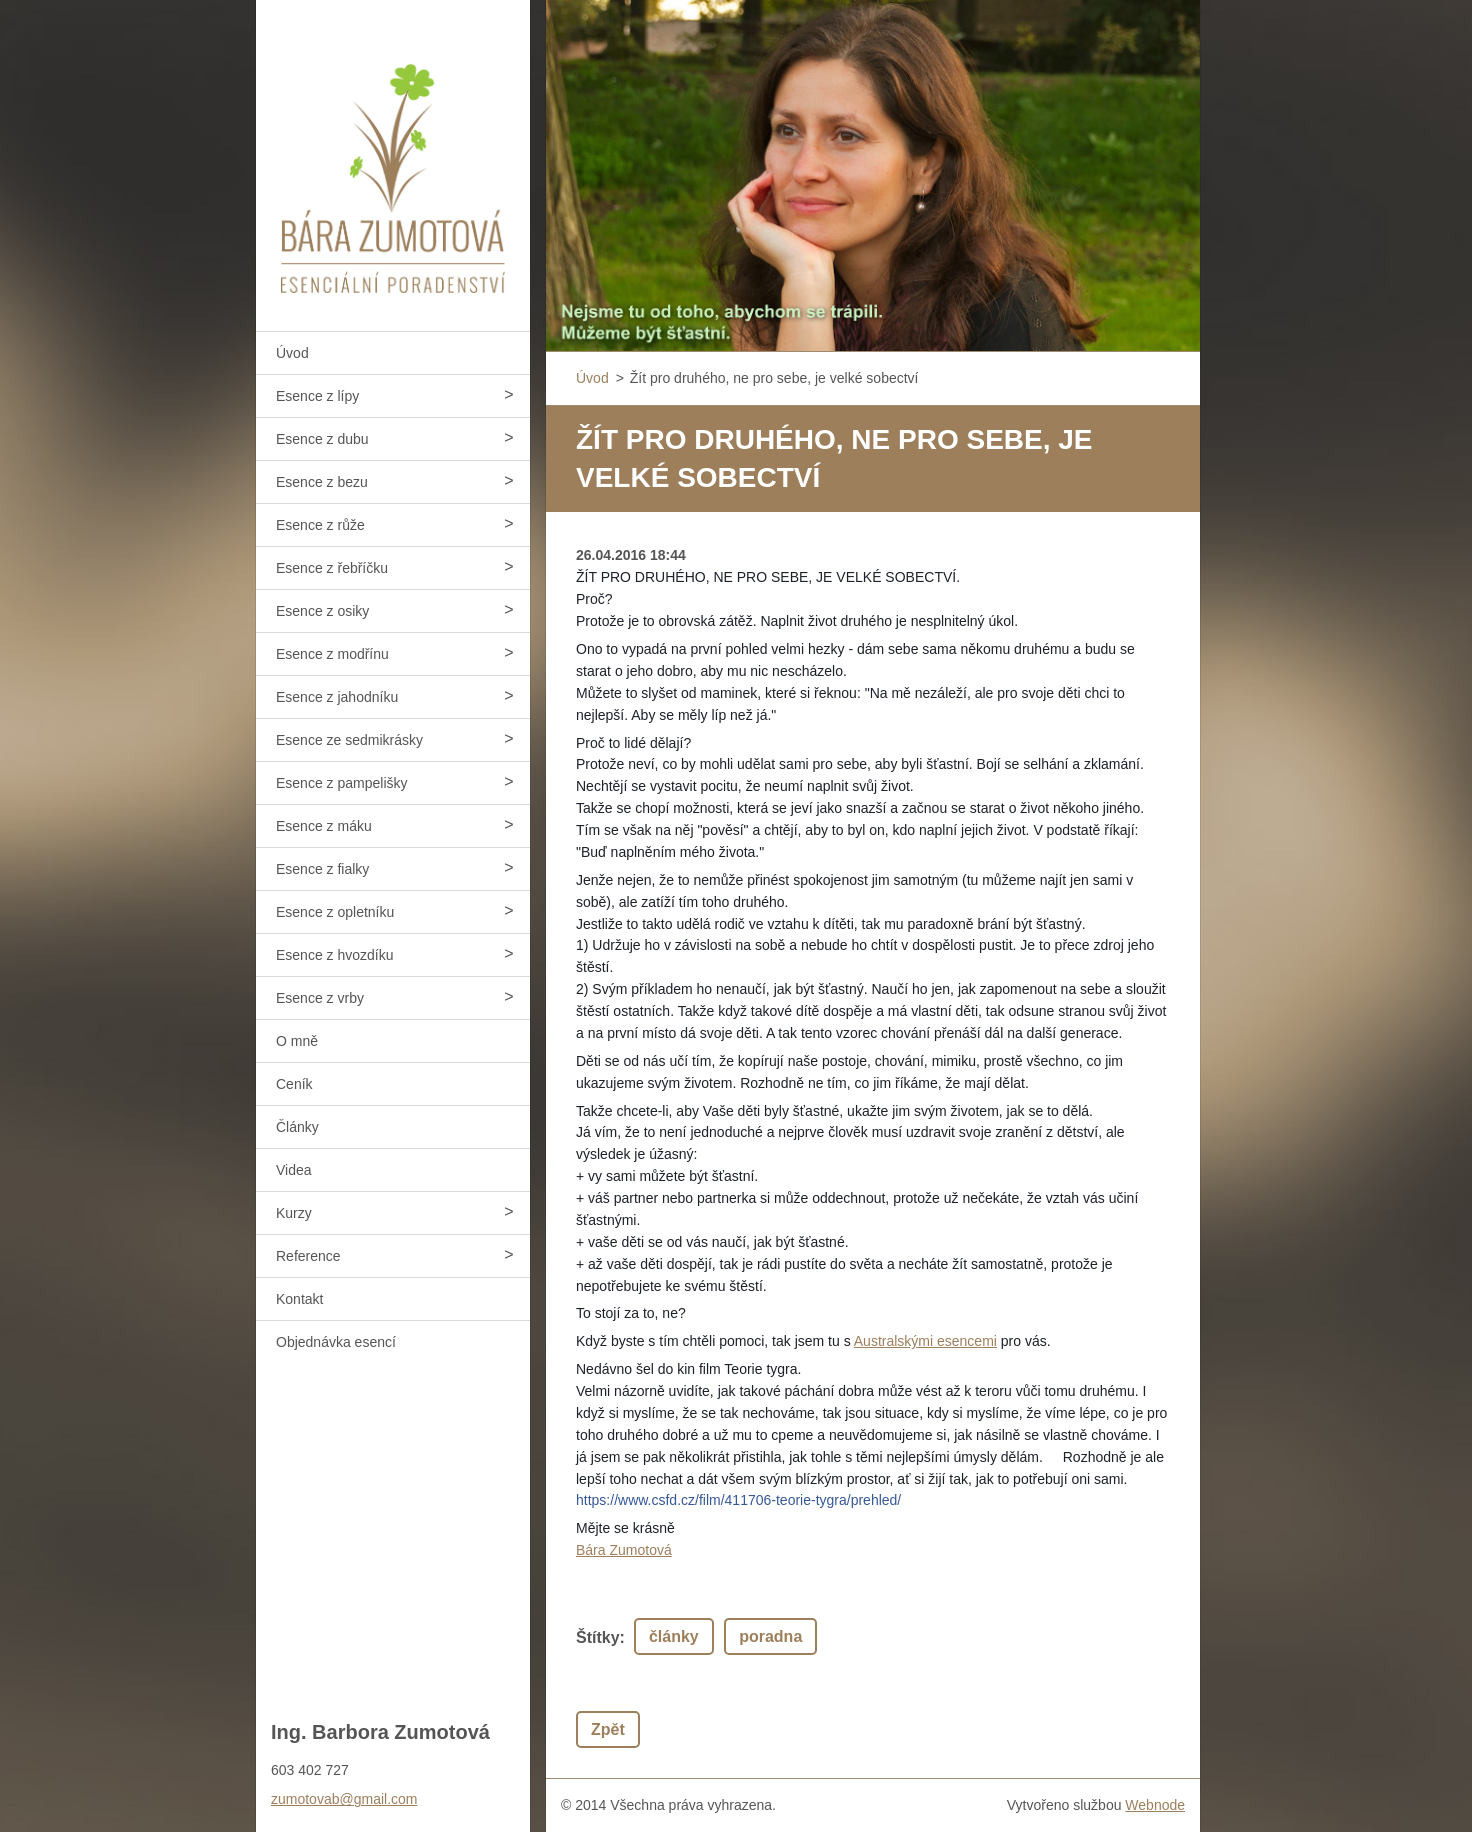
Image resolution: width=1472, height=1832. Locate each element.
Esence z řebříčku (332, 568)
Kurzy (294, 1213)
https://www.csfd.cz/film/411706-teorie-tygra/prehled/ (738, 1500)
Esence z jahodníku (337, 697)
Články (297, 1127)
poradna (770, 1636)
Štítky (598, 1637)
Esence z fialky (322, 869)
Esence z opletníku (335, 912)
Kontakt (299, 1299)
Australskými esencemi (925, 1341)
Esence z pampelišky (342, 783)
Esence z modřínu (332, 654)
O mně (297, 1041)
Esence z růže (320, 525)
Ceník (294, 1084)
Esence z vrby (320, 998)
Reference (308, 1256)
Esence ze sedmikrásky (349, 740)
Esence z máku (324, 826)
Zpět (608, 1729)
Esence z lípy (317, 396)
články (674, 1636)
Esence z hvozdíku (335, 955)
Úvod (292, 353)
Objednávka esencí (336, 1342)
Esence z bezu (322, 482)
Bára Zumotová (624, 1550)
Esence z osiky (322, 611)
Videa (294, 1170)
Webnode (1155, 1805)
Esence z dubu (322, 439)
